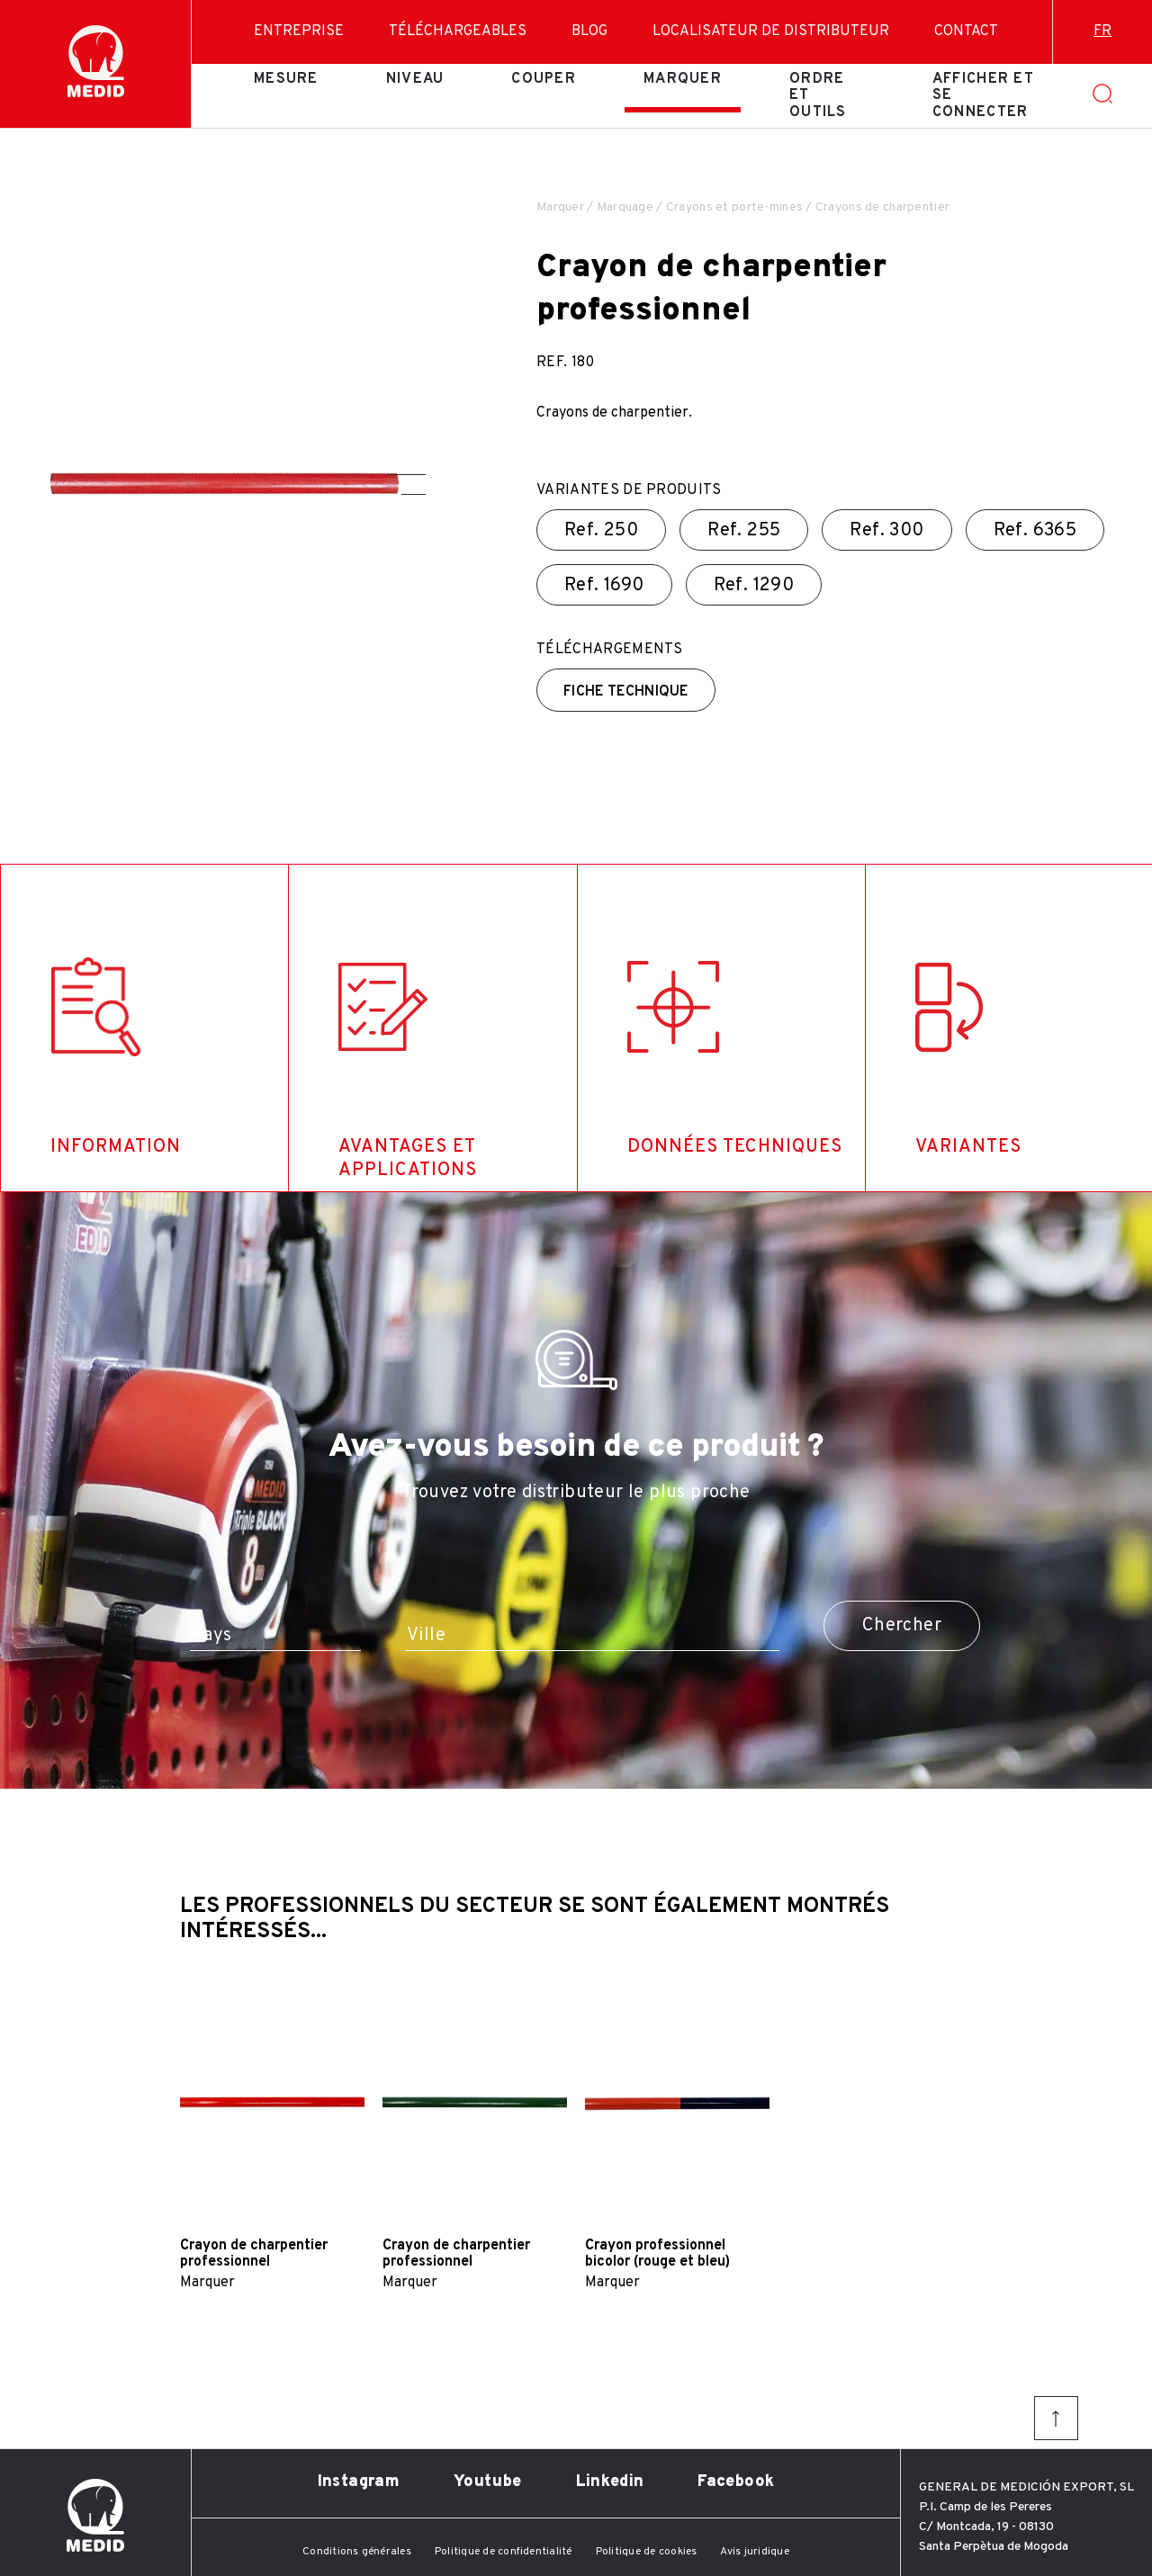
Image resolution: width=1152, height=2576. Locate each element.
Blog (590, 31)
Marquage (625, 207)
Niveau (415, 79)
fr (1103, 31)
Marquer (683, 79)
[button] (407, 474)
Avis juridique (754, 2552)
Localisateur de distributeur (770, 31)
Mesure (286, 79)
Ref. (601, 531)
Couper (543, 79)
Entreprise (299, 31)
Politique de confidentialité (503, 2552)
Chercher (901, 1626)
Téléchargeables (457, 31)
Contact (966, 31)
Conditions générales (356, 2552)
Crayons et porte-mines (734, 207)
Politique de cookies (647, 2552)
